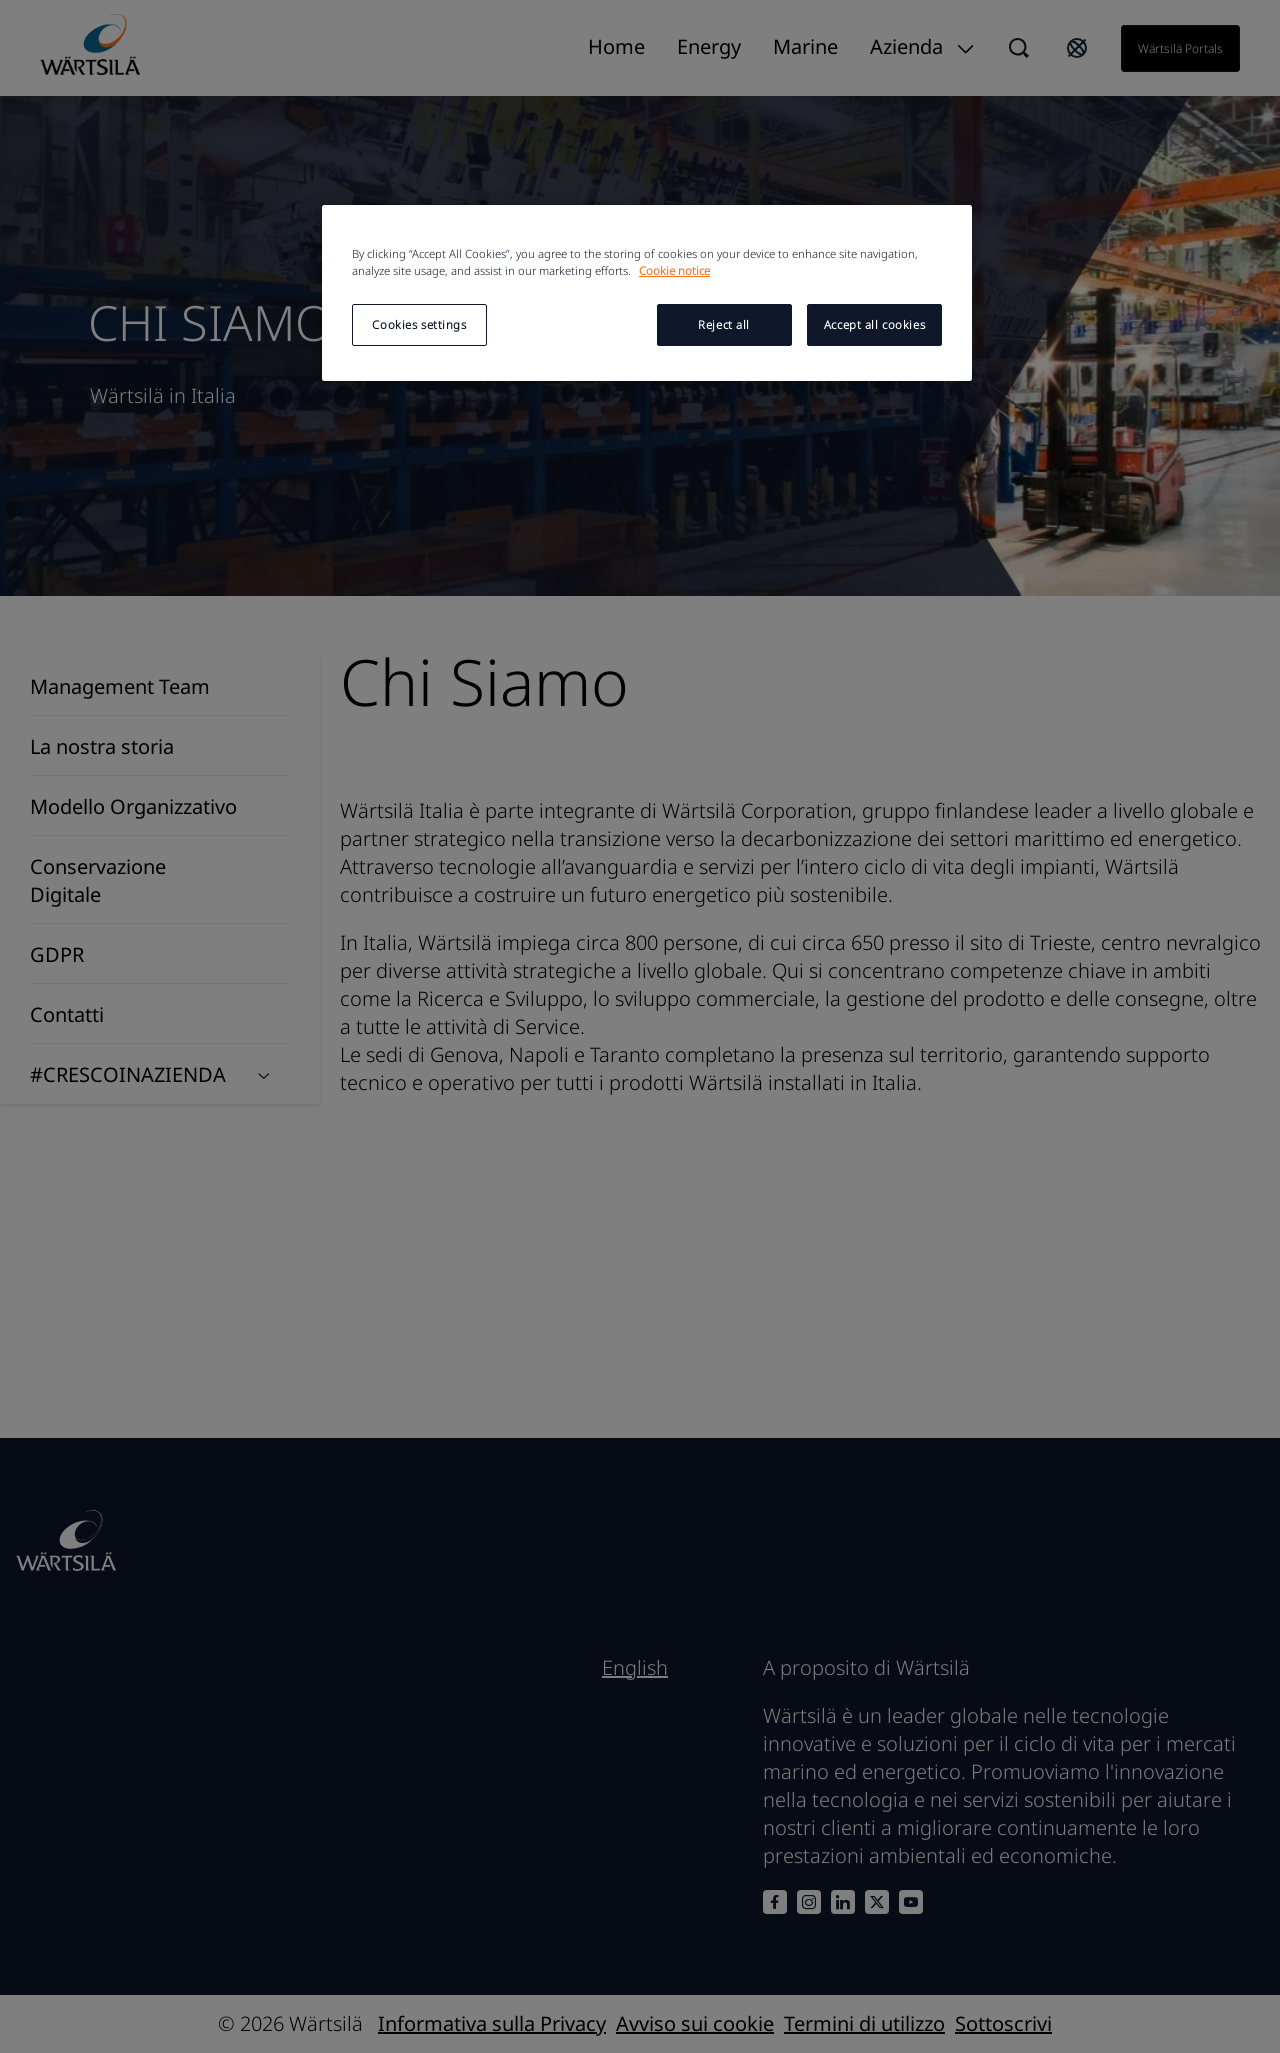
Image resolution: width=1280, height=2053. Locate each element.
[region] (647, 293)
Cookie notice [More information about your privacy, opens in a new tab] (674, 270)
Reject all (724, 324)
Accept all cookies (874, 324)
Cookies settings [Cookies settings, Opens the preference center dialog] (419, 324)
